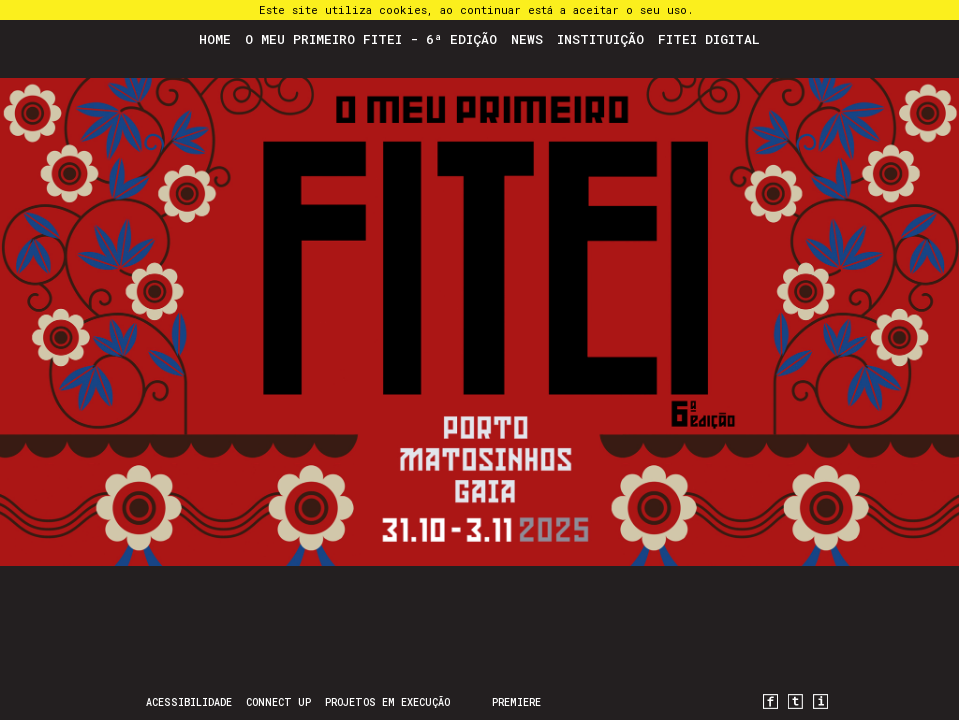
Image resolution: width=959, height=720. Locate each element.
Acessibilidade (189, 702)
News (527, 39)
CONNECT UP (278, 702)
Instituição (600, 39)
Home (215, 39)
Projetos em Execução (387, 702)
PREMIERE (516, 702)
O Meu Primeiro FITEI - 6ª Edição (371, 39)
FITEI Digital (709, 39)
